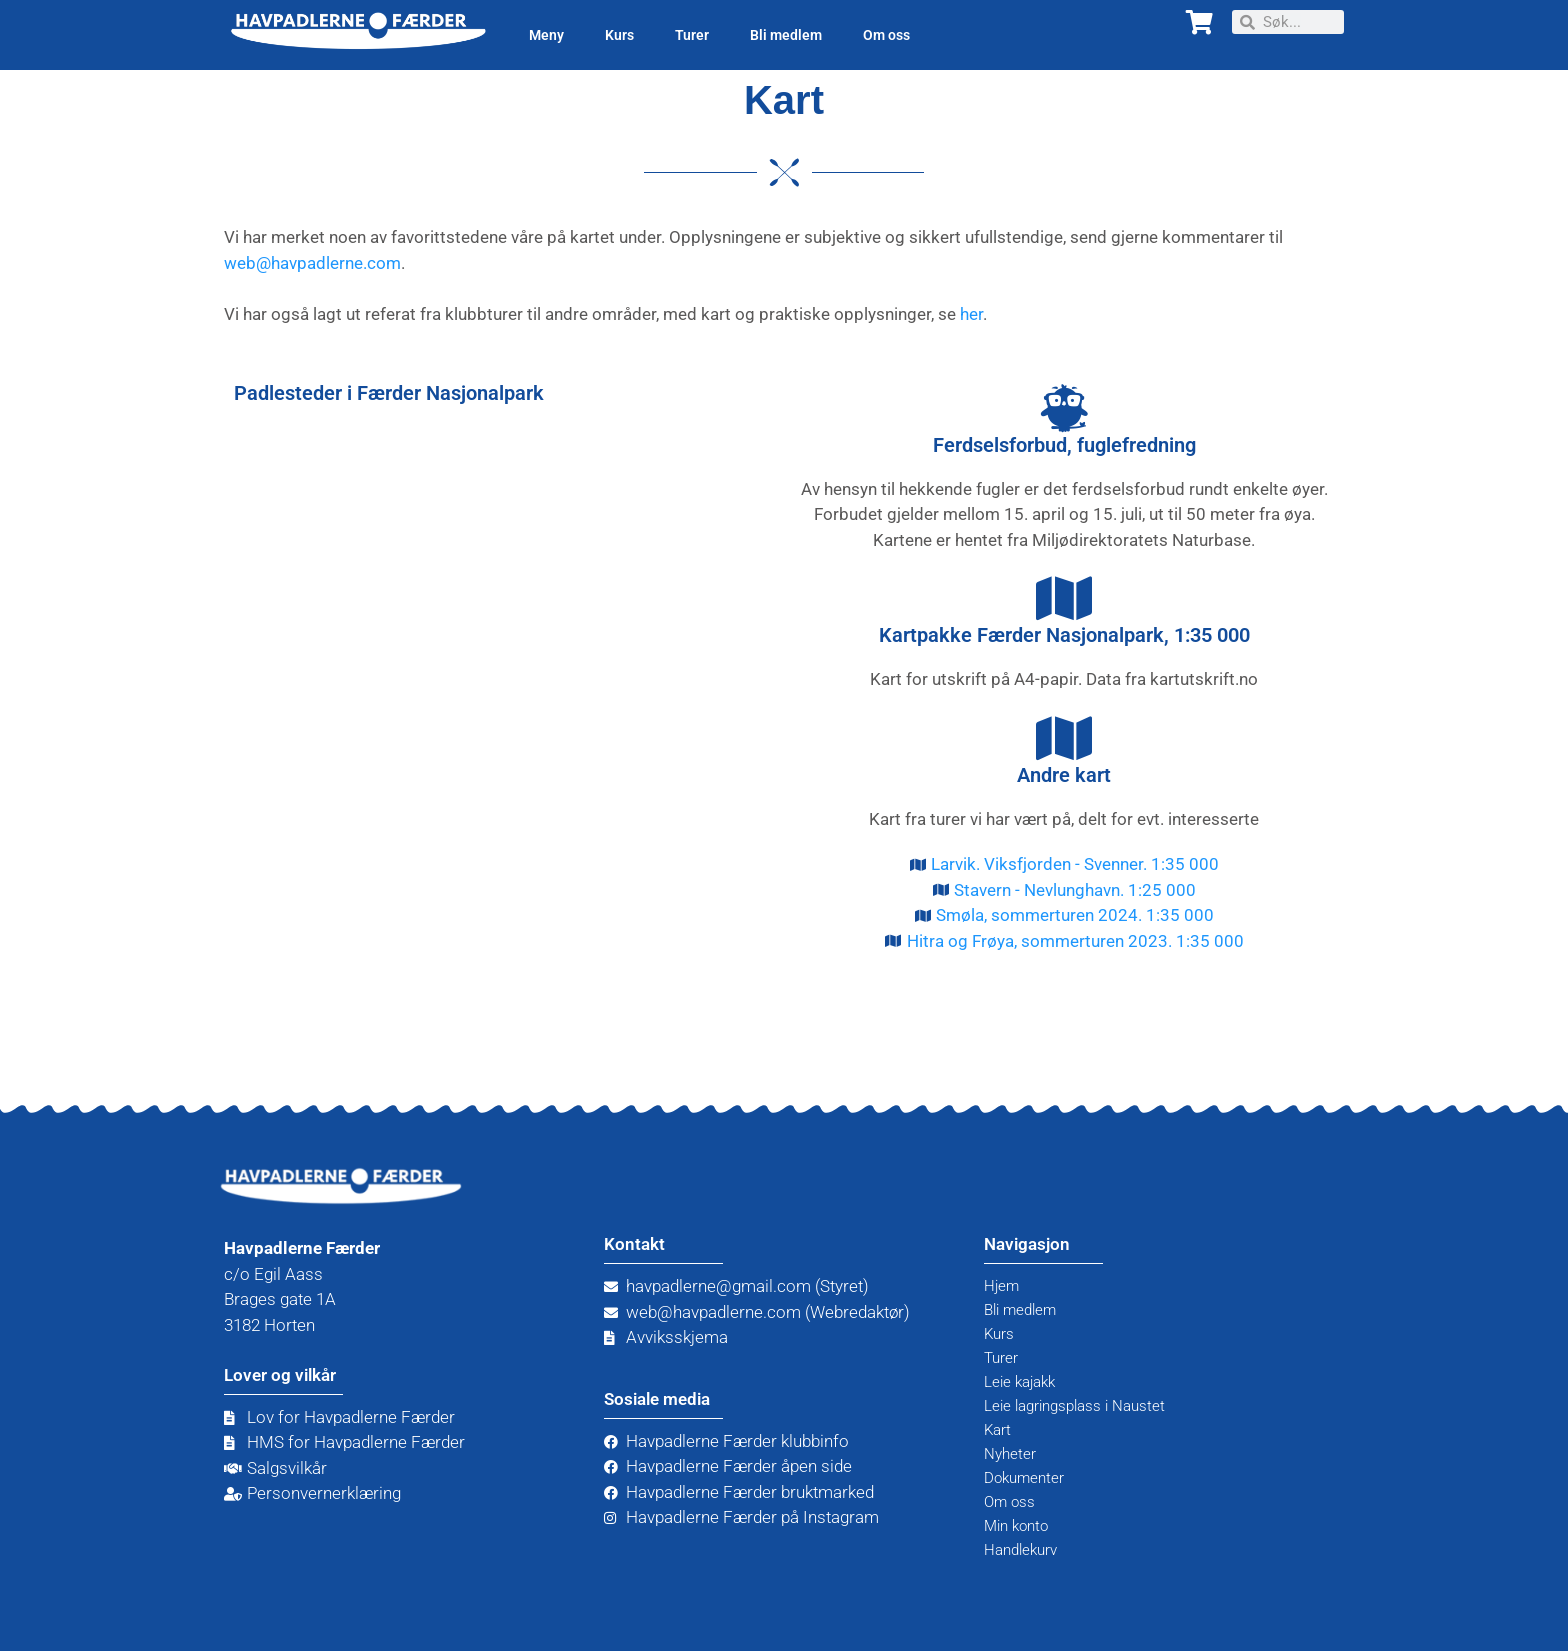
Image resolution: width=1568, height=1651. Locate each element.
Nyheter (1013, 1454)
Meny (546, 35)
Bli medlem (786, 35)
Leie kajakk (1024, 1382)
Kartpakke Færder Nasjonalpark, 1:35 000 (1064, 635)
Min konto (1021, 1526)
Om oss (886, 35)
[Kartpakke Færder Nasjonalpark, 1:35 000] (1064, 598)
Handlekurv (1025, 1550)
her (971, 314)
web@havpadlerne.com (312, 263)
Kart (999, 1430)
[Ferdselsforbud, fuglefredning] (1064, 408)
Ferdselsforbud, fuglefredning (1064, 445)
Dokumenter (1029, 1478)
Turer (692, 35)
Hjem (1004, 1286)
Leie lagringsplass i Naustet (1086, 1406)
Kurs (619, 35)
